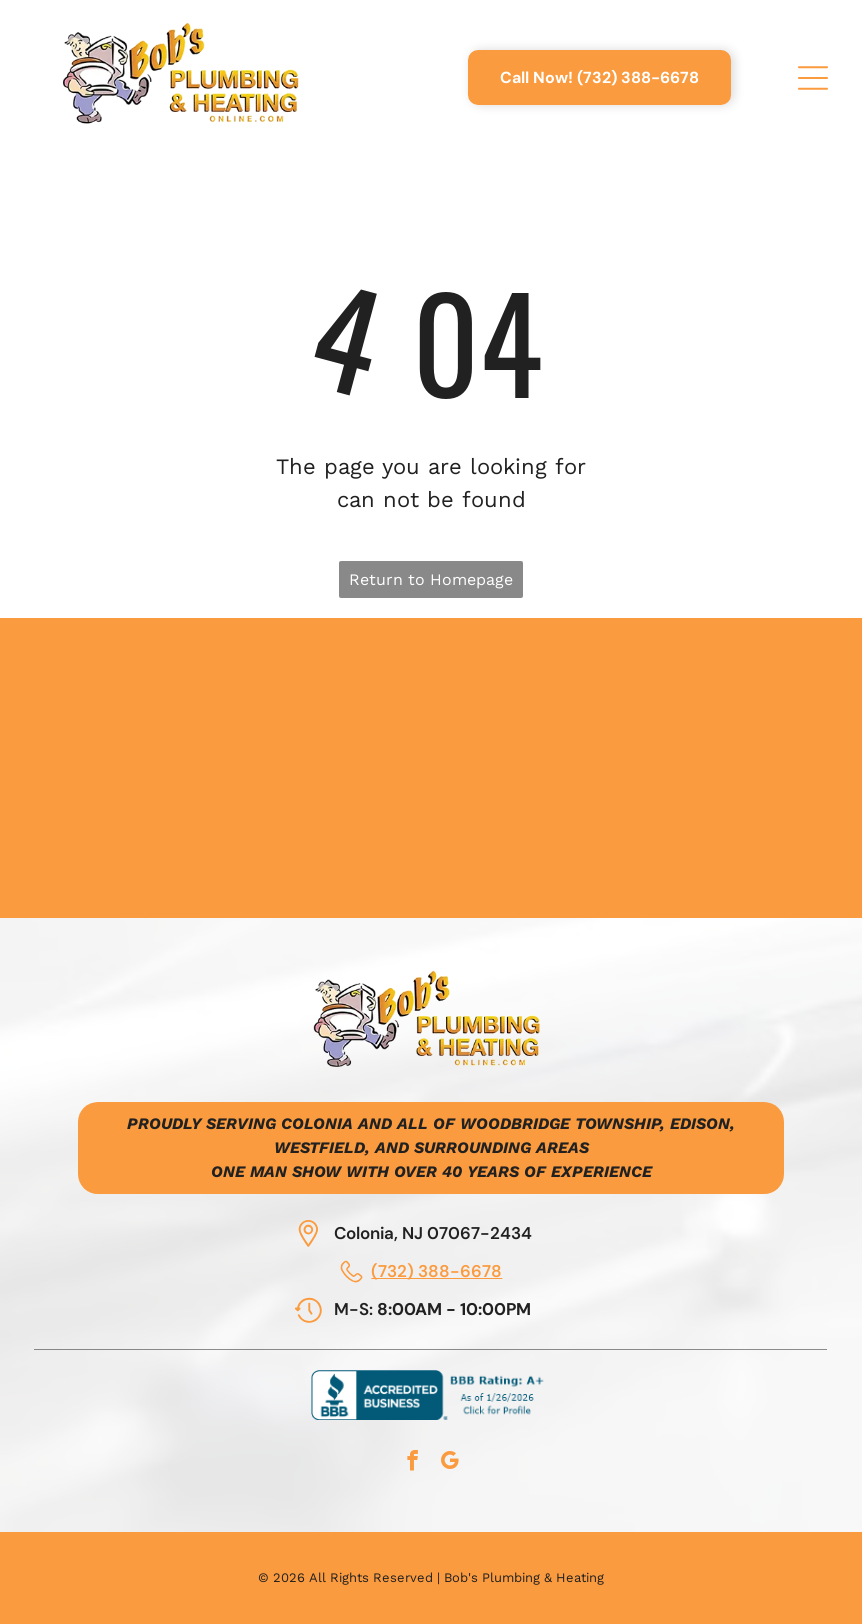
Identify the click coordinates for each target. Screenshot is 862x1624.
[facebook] (413, 1463)
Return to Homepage (431, 579)
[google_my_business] (450, 1463)
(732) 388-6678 (436, 1271)
